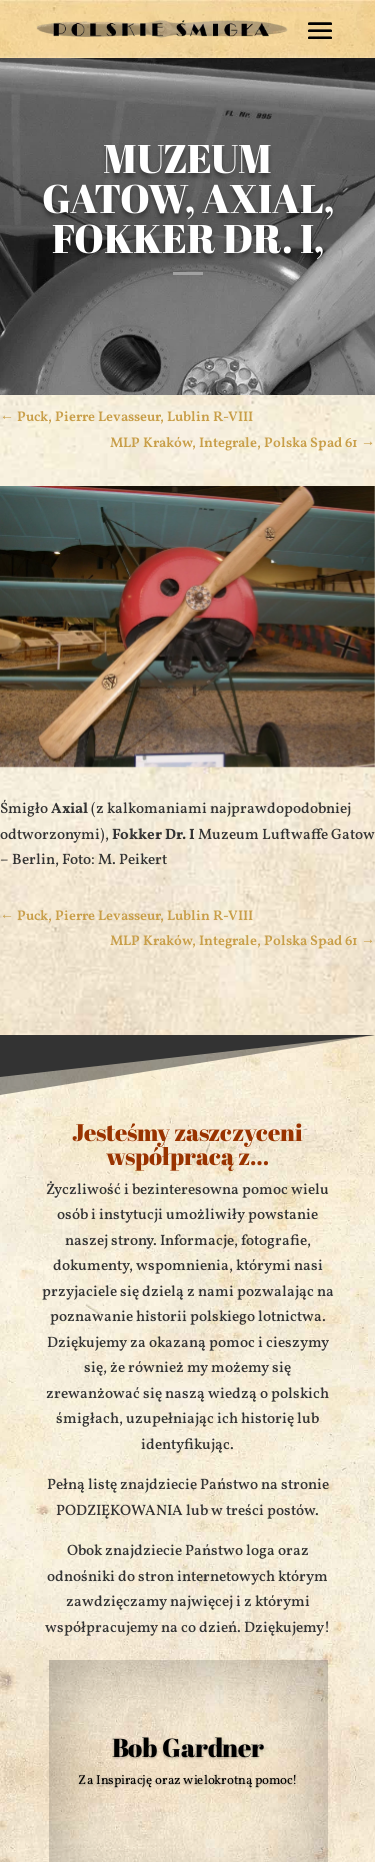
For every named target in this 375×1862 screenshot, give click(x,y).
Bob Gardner (187, 1746)
